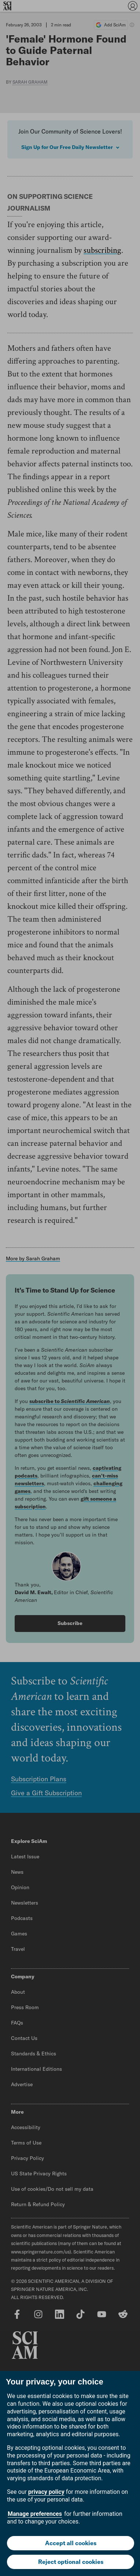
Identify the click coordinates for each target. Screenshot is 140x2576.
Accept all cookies (70, 2543)
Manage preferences (35, 2513)
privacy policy (46, 2491)
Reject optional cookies (70, 2561)
